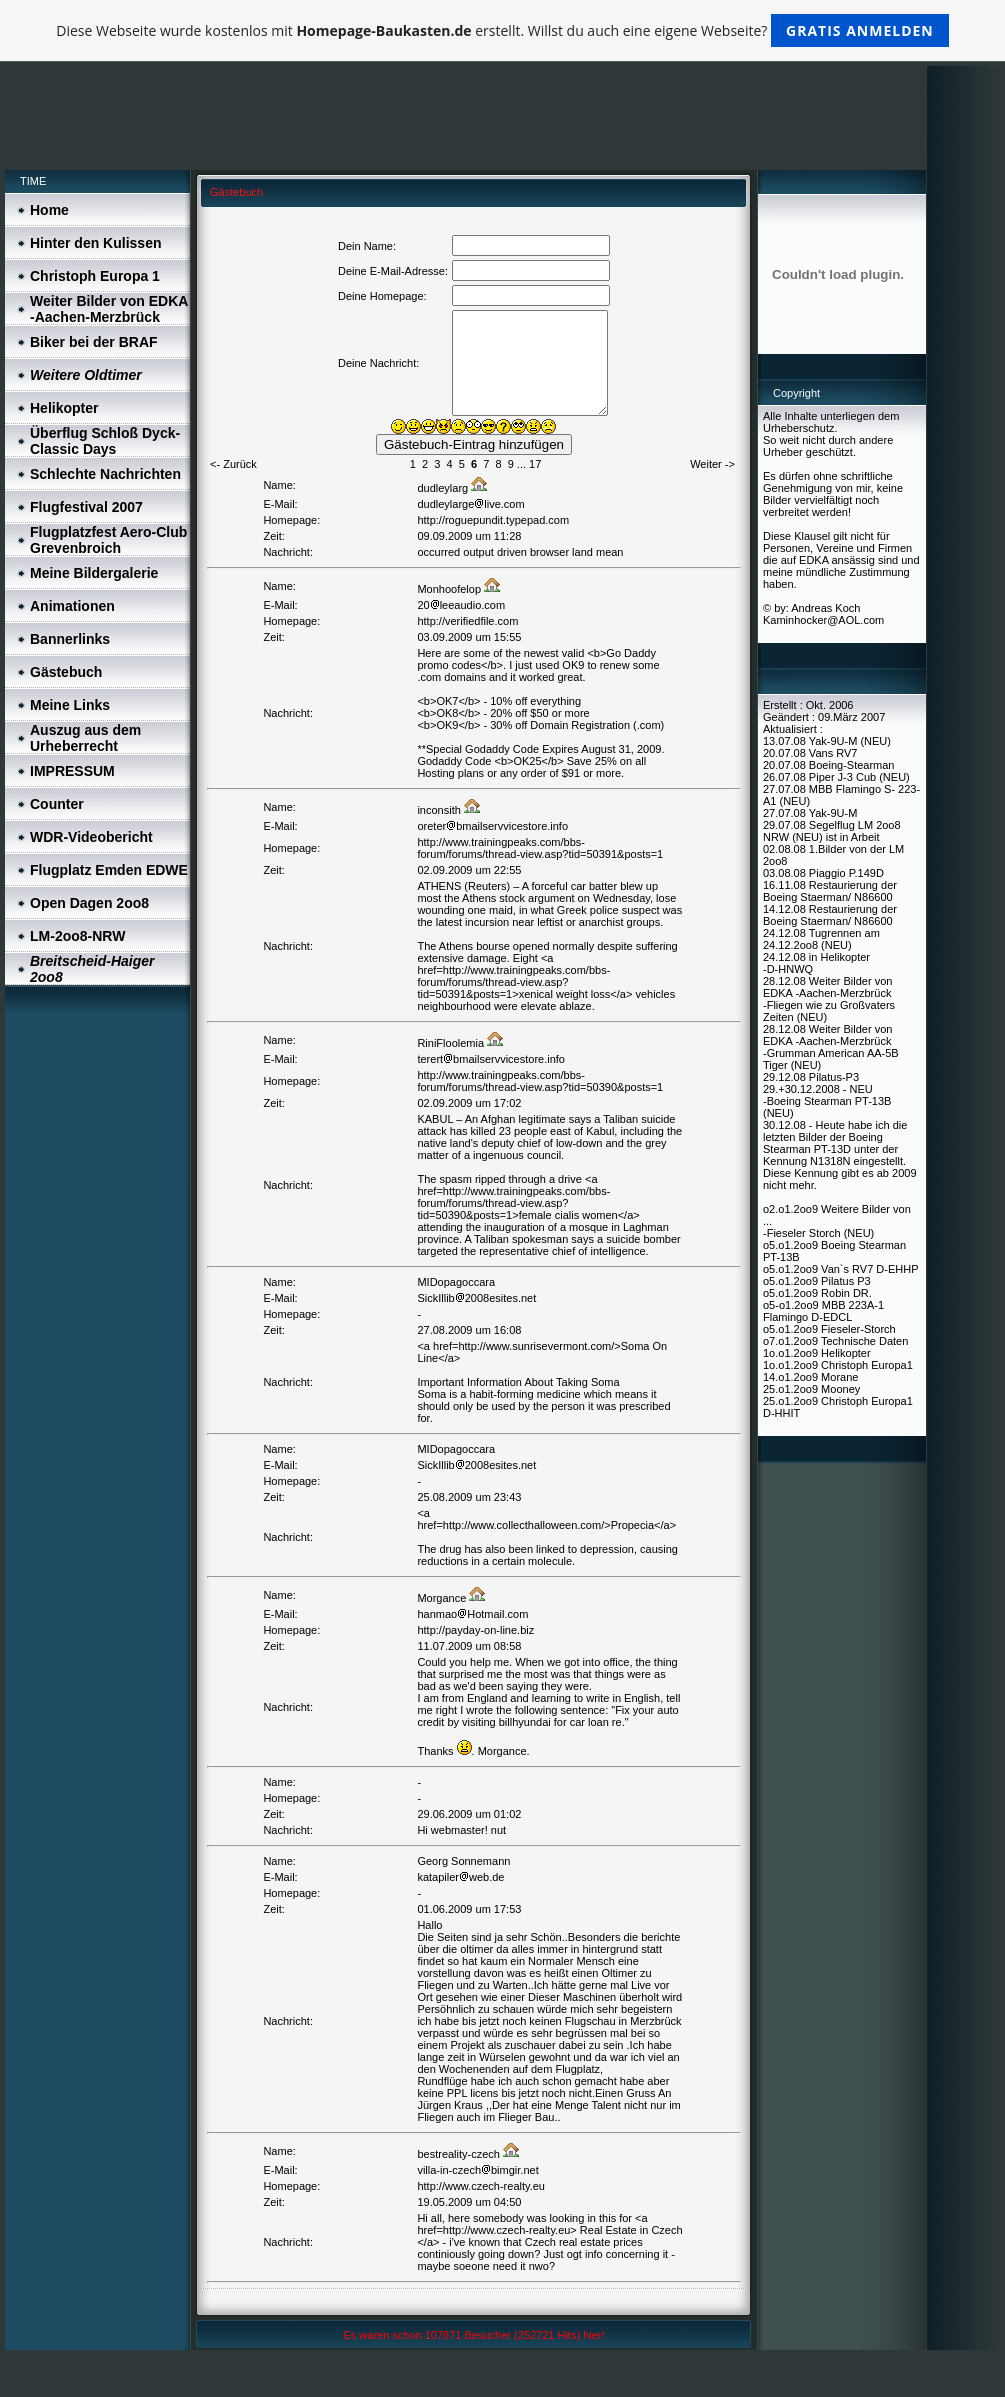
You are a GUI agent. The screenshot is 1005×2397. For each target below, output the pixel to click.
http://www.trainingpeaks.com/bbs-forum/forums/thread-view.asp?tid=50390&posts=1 (540, 1081)
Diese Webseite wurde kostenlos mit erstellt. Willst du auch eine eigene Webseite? (502, 30)
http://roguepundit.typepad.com (493, 520)
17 (535, 464)
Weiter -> (712, 464)
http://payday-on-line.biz (475, 1630)
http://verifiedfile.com (467, 621)
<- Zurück (233, 464)
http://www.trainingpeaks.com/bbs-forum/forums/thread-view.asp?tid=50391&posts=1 (540, 848)
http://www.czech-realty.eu (481, 2186)
